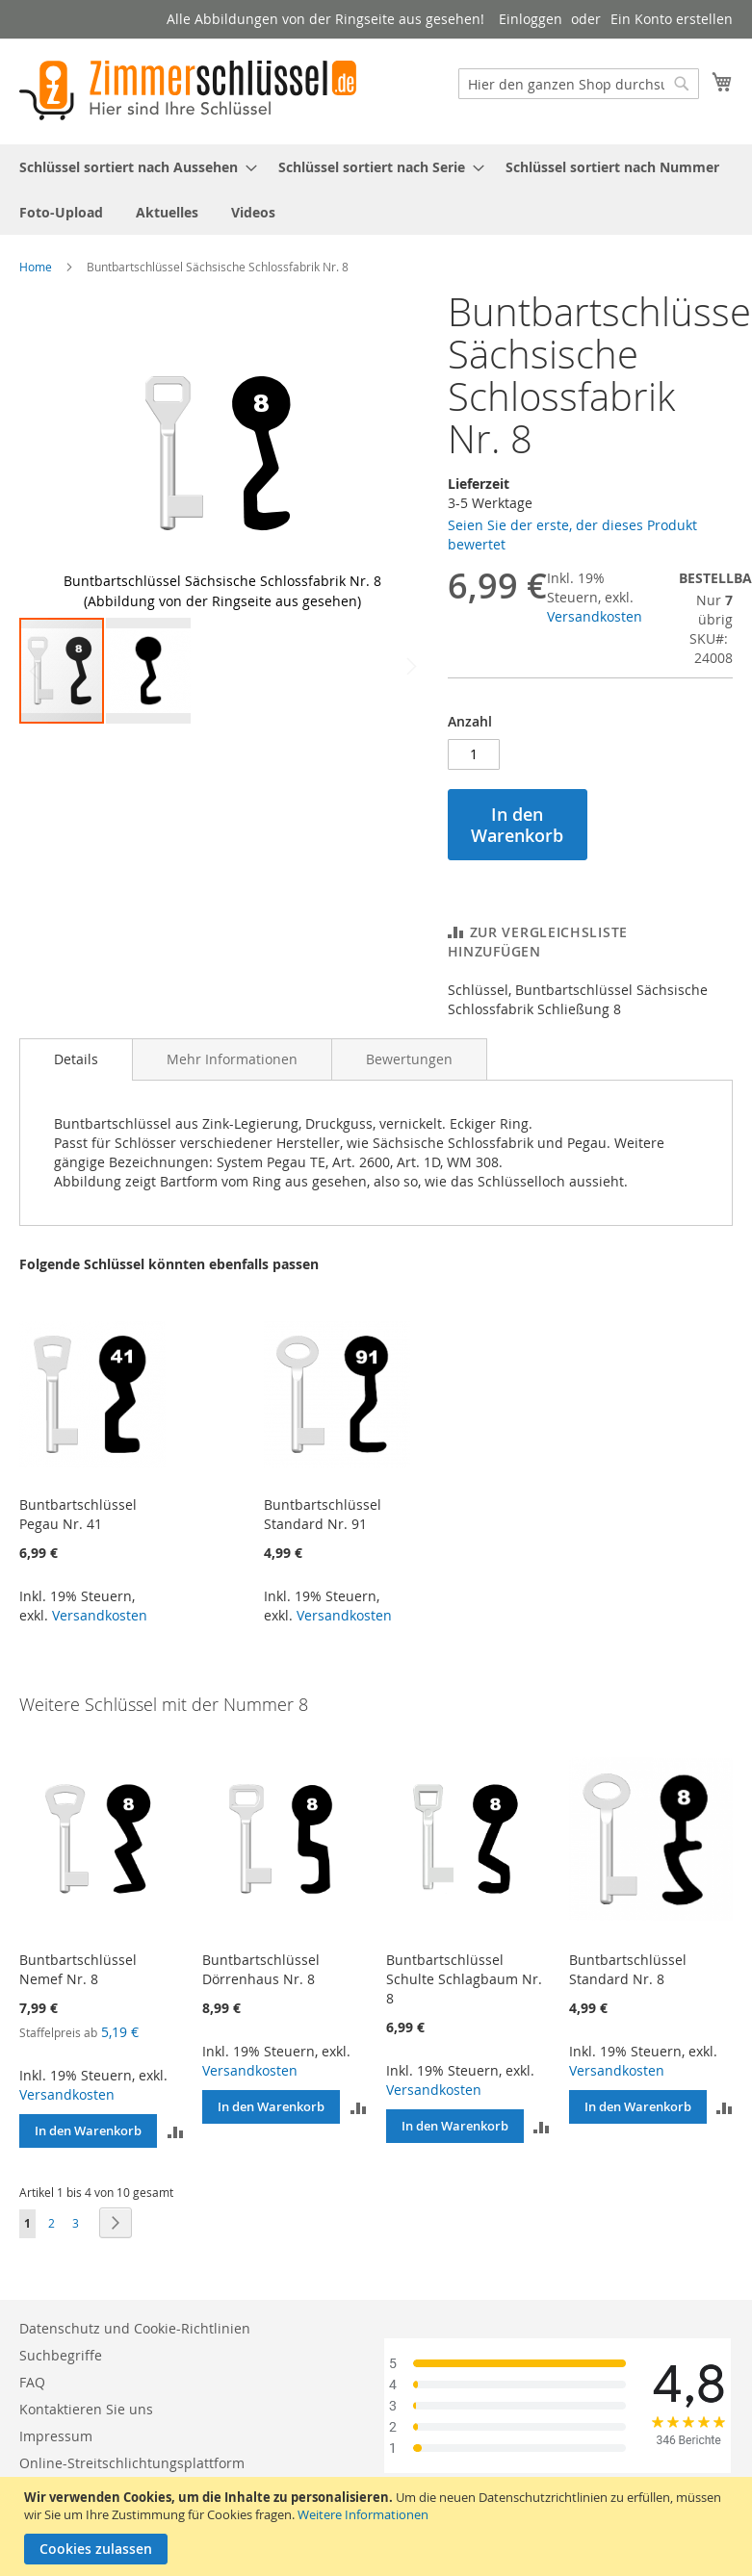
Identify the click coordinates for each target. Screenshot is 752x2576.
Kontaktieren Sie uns (86, 2412)
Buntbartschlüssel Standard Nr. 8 (628, 1995)
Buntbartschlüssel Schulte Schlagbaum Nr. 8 (464, 2005)
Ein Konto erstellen (671, 19)
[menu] (376, 189)
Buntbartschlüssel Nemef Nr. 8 (78, 1995)
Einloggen (530, 19)
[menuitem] (132, 167)
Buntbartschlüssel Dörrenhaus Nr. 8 (261, 1995)
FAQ (32, 2385)
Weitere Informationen (363, 2514)
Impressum (55, 2439)
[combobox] (578, 83)
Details (76, 1085)
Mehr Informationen (232, 1085)
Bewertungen (409, 1085)
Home (35, 266)
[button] (387, 453)
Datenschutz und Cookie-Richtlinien (134, 2331)
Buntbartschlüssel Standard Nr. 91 (322, 1540)
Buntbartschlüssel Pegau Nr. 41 (78, 1540)
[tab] (76, 1085)
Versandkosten (594, 616)
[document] (378, 2526)
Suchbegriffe (60, 2358)
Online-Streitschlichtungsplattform (132, 2466)
